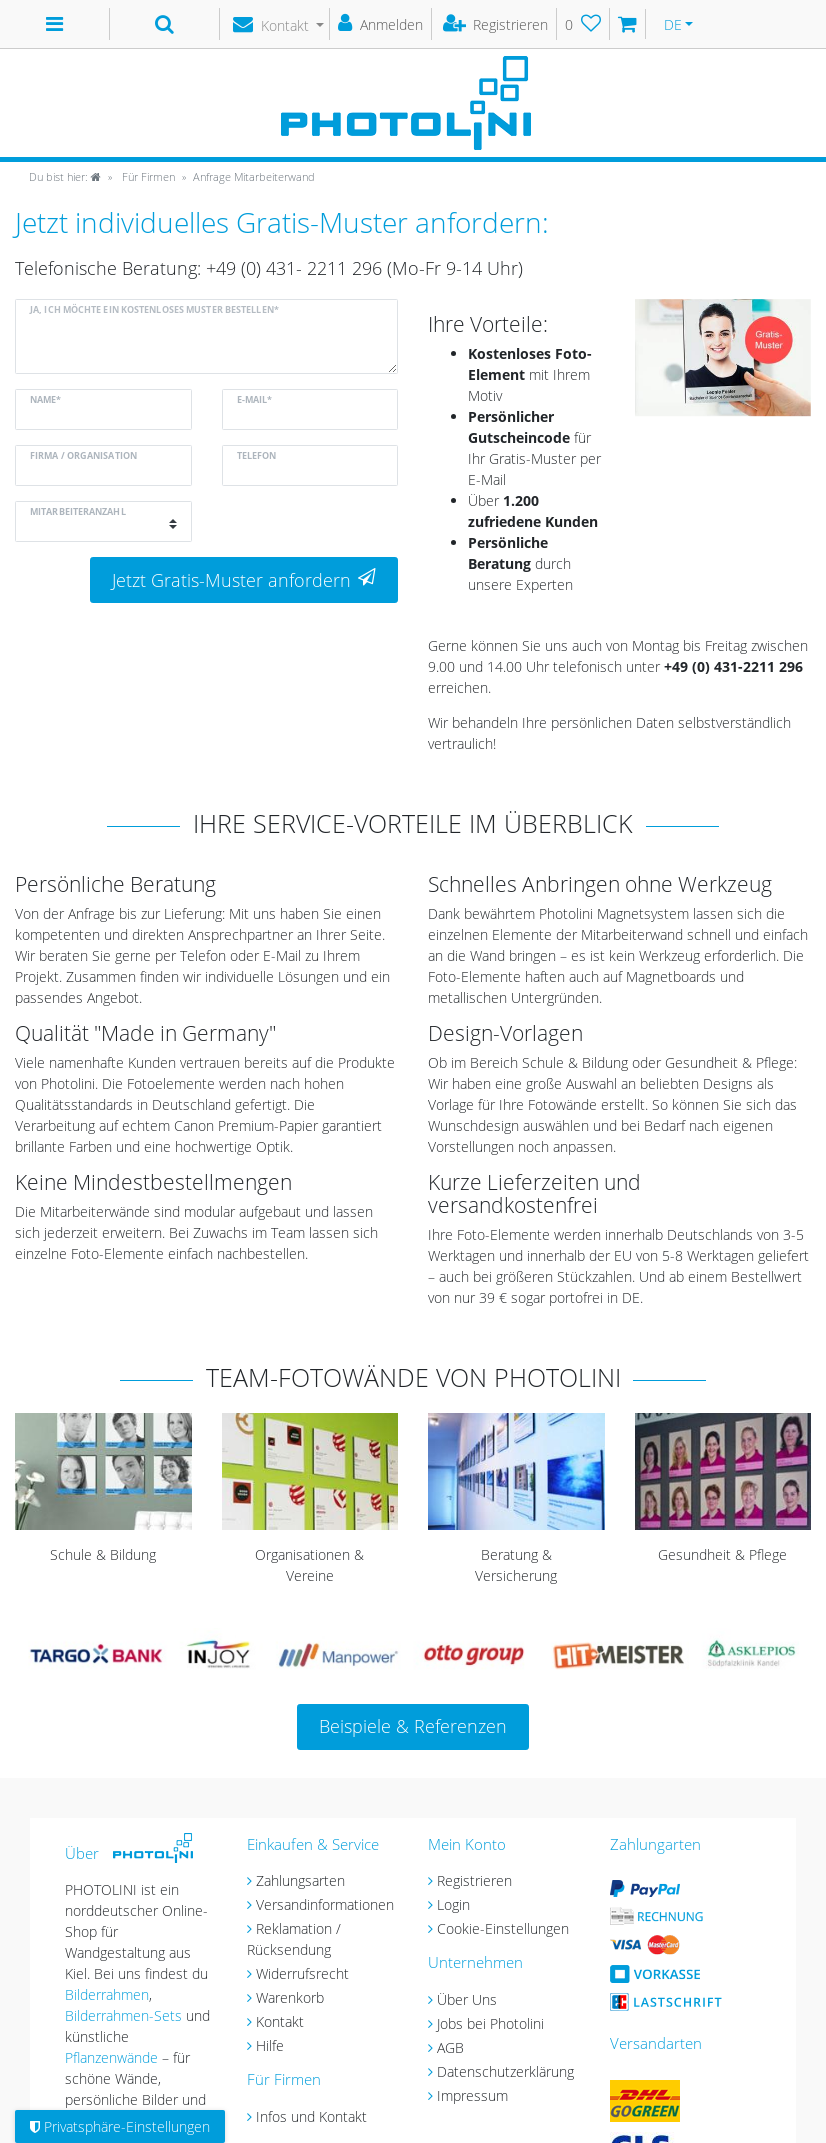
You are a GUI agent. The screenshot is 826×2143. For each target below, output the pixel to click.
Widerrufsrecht (302, 1973)
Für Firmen (147, 176)
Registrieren (474, 1880)
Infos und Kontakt (311, 2116)
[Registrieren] (496, 24)
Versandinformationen (325, 1904)
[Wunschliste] (583, 24)
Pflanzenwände (113, 2057)
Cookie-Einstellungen (503, 1928)
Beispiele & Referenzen (413, 1726)
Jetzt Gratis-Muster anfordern (244, 580)
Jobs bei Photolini (490, 2023)
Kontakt (280, 2021)
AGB (450, 2047)
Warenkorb (290, 1997)
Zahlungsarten (300, 1880)
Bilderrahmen (107, 1994)
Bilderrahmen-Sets (123, 2015)
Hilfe (270, 2045)
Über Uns (467, 1999)
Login (453, 1904)
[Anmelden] (381, 24)
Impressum (472, 2095)
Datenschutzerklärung (505, 2071)
